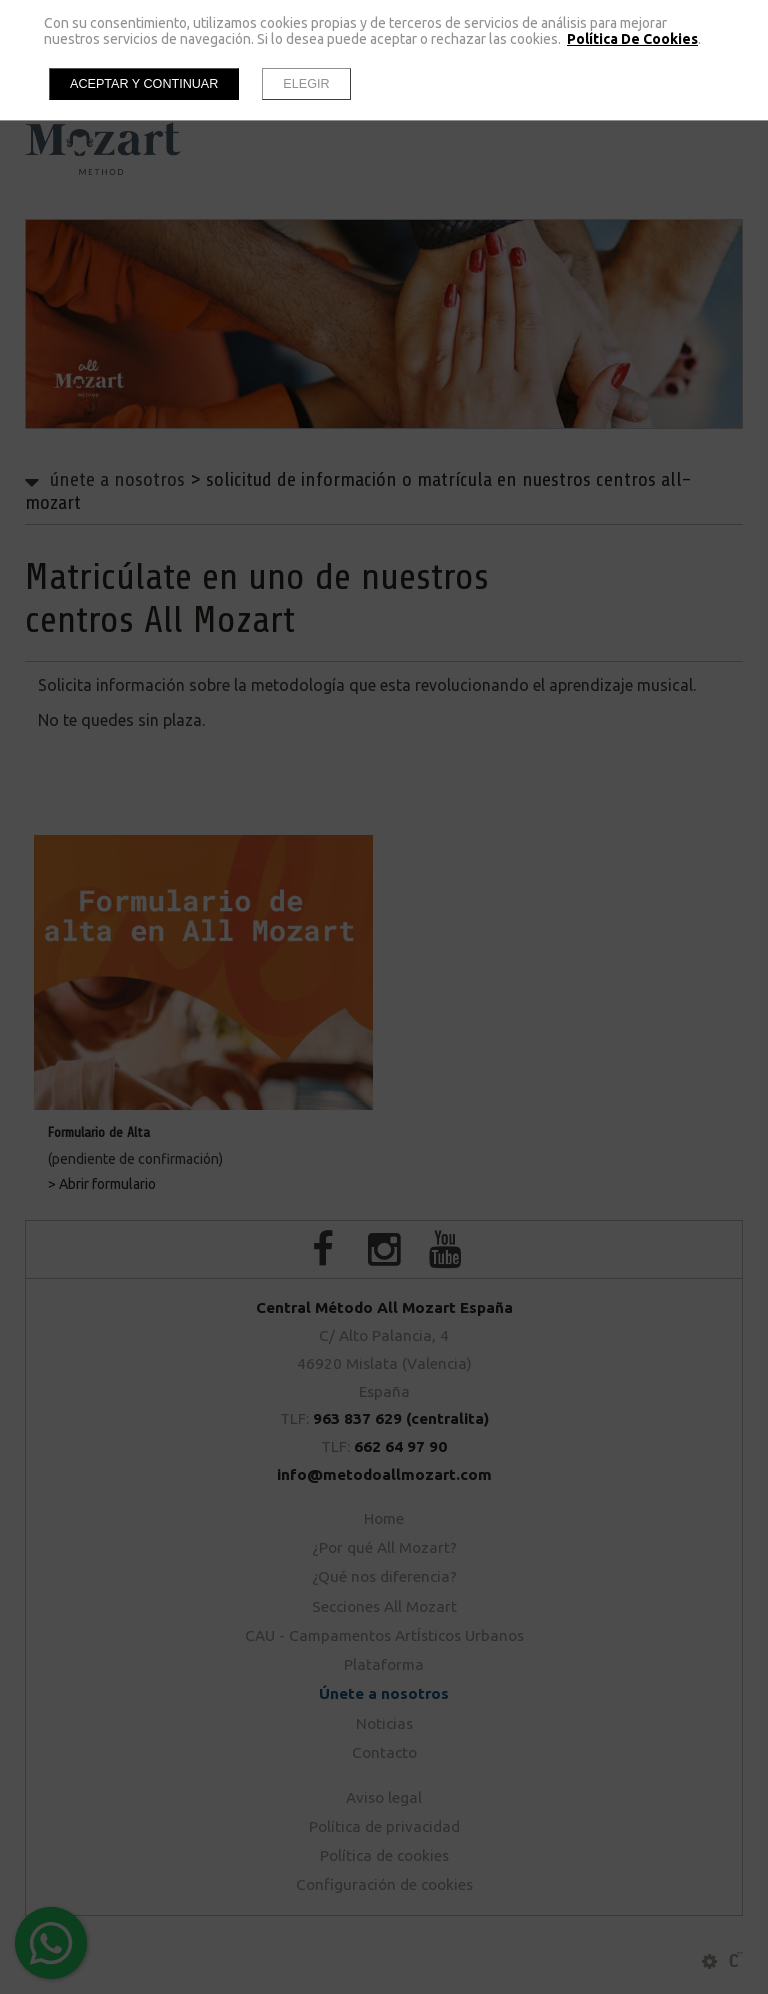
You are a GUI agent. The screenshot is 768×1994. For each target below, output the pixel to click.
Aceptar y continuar (144, 84)
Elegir (306, 84)
